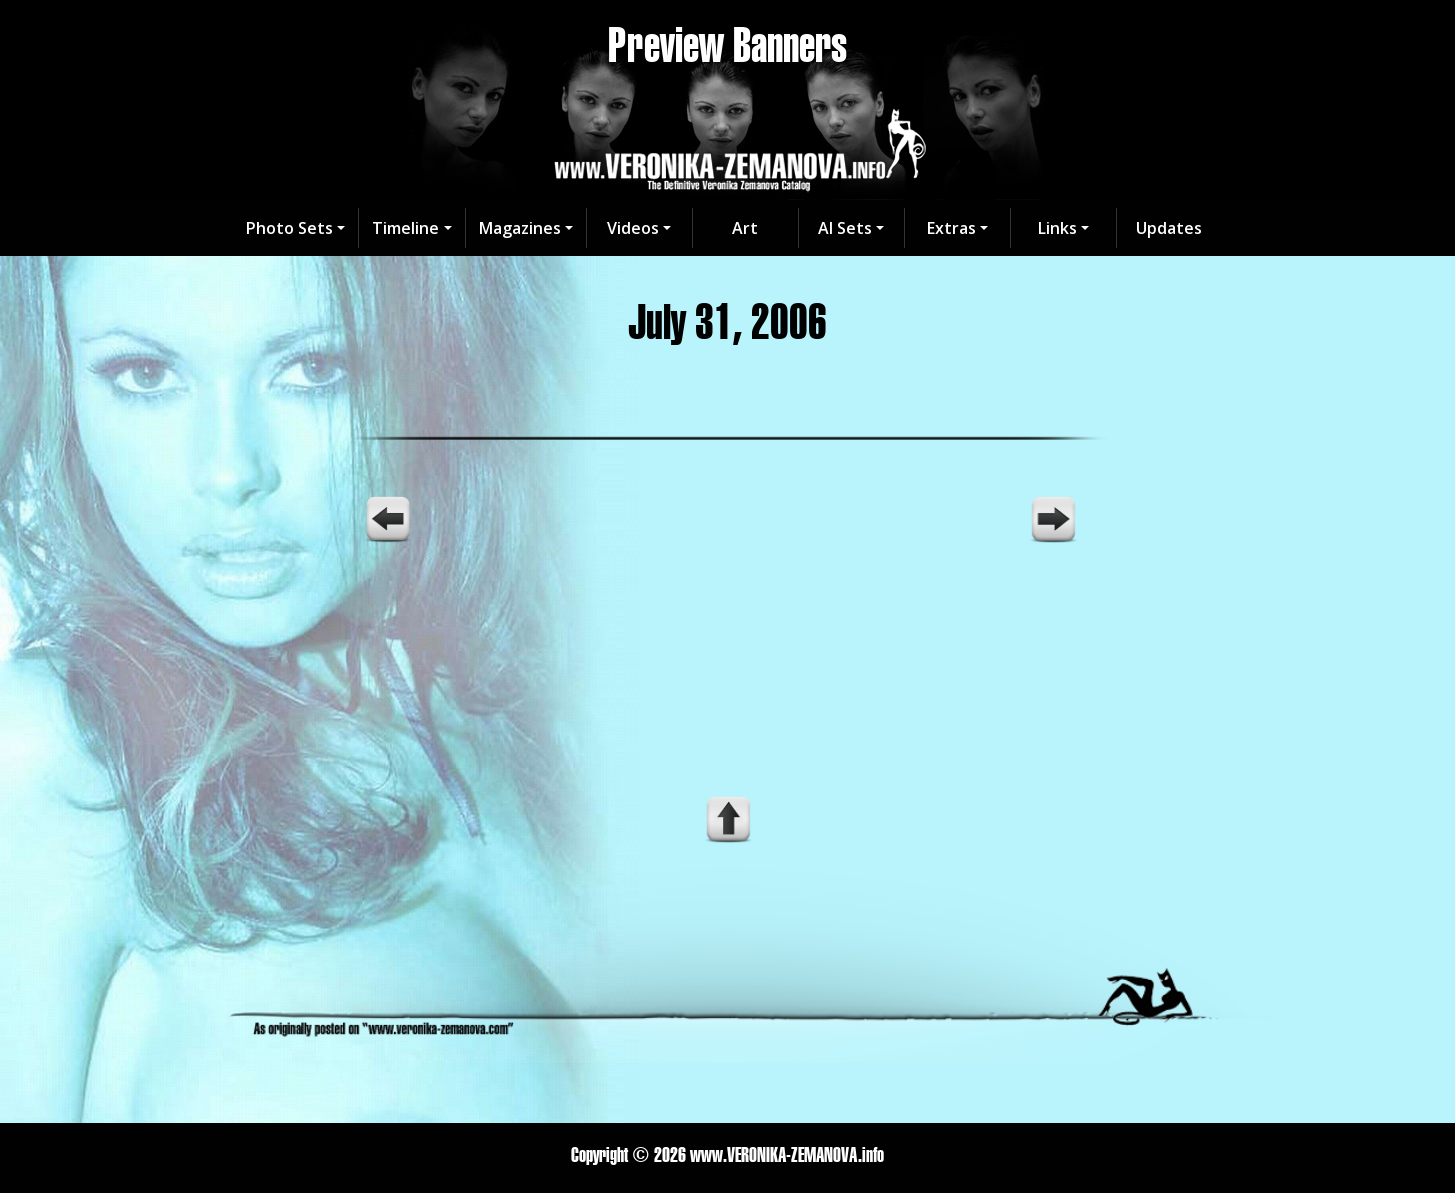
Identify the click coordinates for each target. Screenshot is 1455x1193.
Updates (1169, 228)
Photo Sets (289, 228)
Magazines (520, 228)
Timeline (405, 228)
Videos (633, 228)
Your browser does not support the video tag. (728, 632)
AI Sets (845, 228)
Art (745, 228)
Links (1057, 228)
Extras (951, 228)
